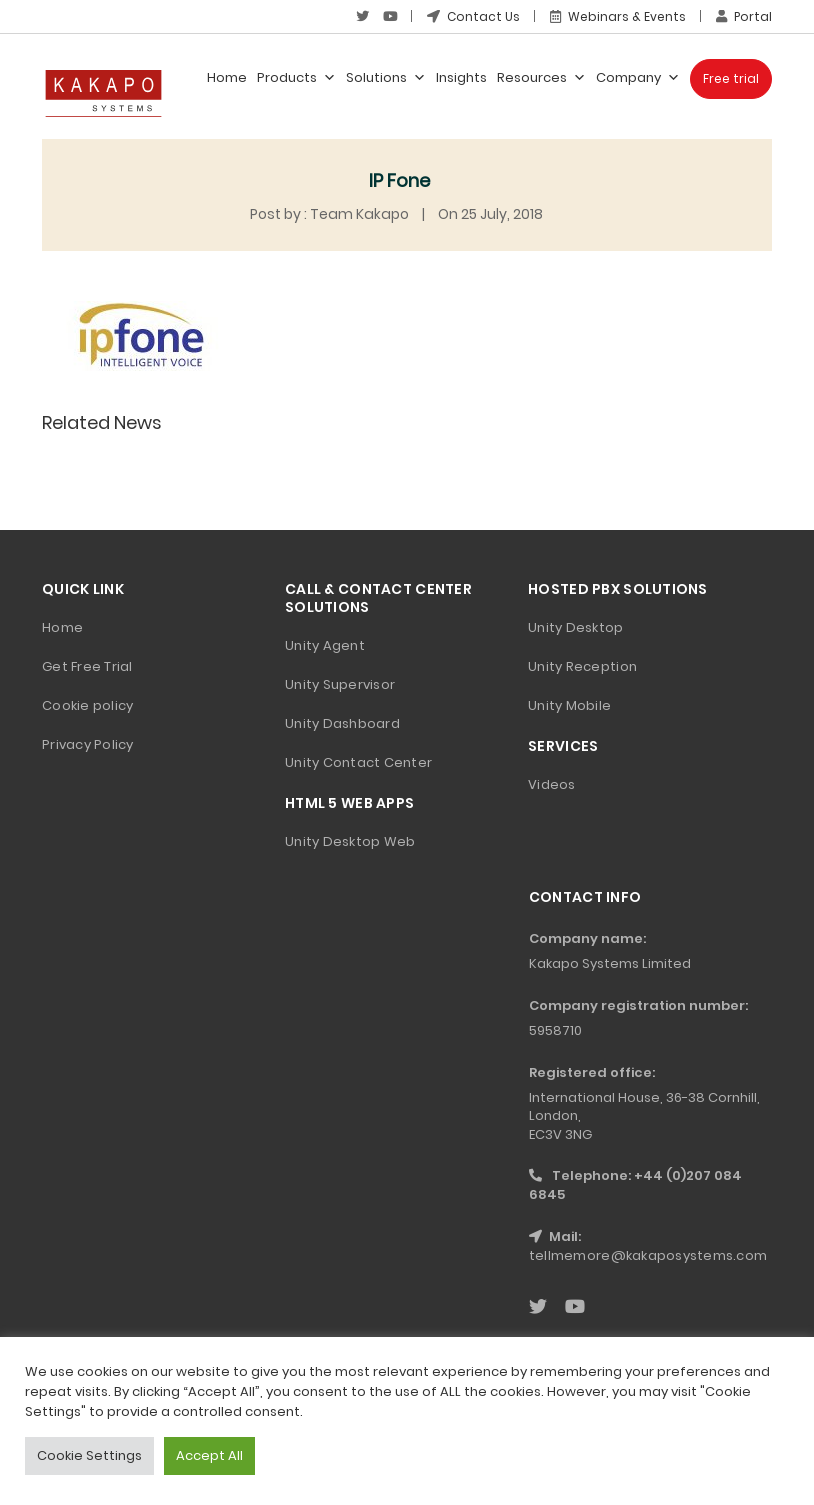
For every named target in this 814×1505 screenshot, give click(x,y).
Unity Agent (325, 645)
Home (227, 77)
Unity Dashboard (342, 723)
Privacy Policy (88, 744)
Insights (461, 77)
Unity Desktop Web (350, 841)
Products (296, 78)
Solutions (386, 78)
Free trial (731, 78)
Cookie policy (87, 705)
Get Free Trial (87, 666)
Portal (744, 16)
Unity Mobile (569, 705)
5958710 (555, 1030)
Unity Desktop (575, 627)
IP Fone (399, 180)
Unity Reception (582, 666)
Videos (552, 784)
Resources (541, 78)
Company (638, 78)
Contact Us (473, 16)
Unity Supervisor (340, 684)
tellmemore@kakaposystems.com (648, 1255)
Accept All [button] (209, 1455)
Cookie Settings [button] (89, 1455)
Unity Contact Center (358, 762)
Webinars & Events (618, 16)
